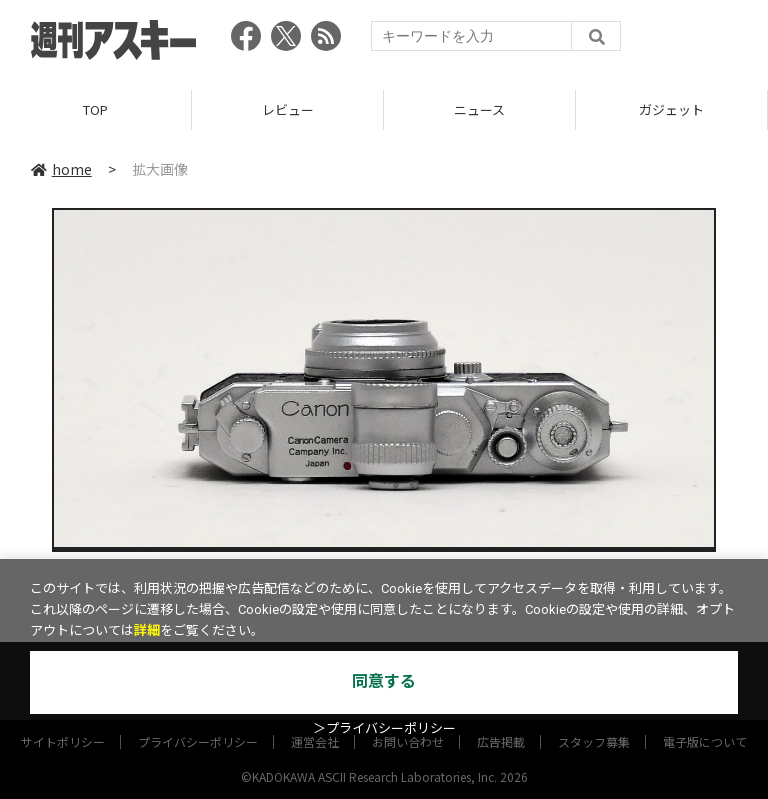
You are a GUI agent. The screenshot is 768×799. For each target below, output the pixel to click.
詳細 (147, 630)
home (61, 169)
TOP (95, 109)
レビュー (288, 109)
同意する (384, 681)
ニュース (479, 109)
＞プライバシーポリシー (384, 728)
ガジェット (671, 109)
